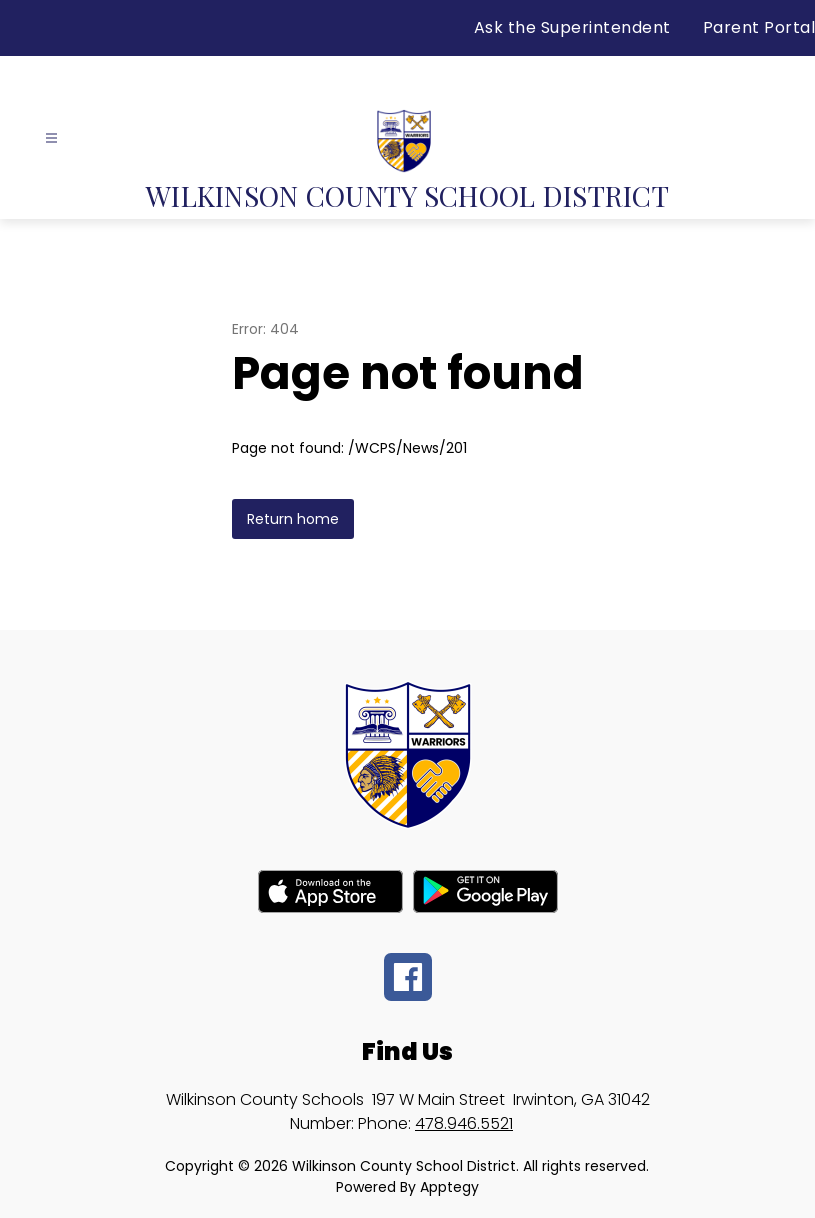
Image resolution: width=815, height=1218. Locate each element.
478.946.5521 (464, 1123)
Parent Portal (759, 27)
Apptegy (449, 1187)
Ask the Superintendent (572, 27)
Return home (293, 519)
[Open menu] (51, 138)
